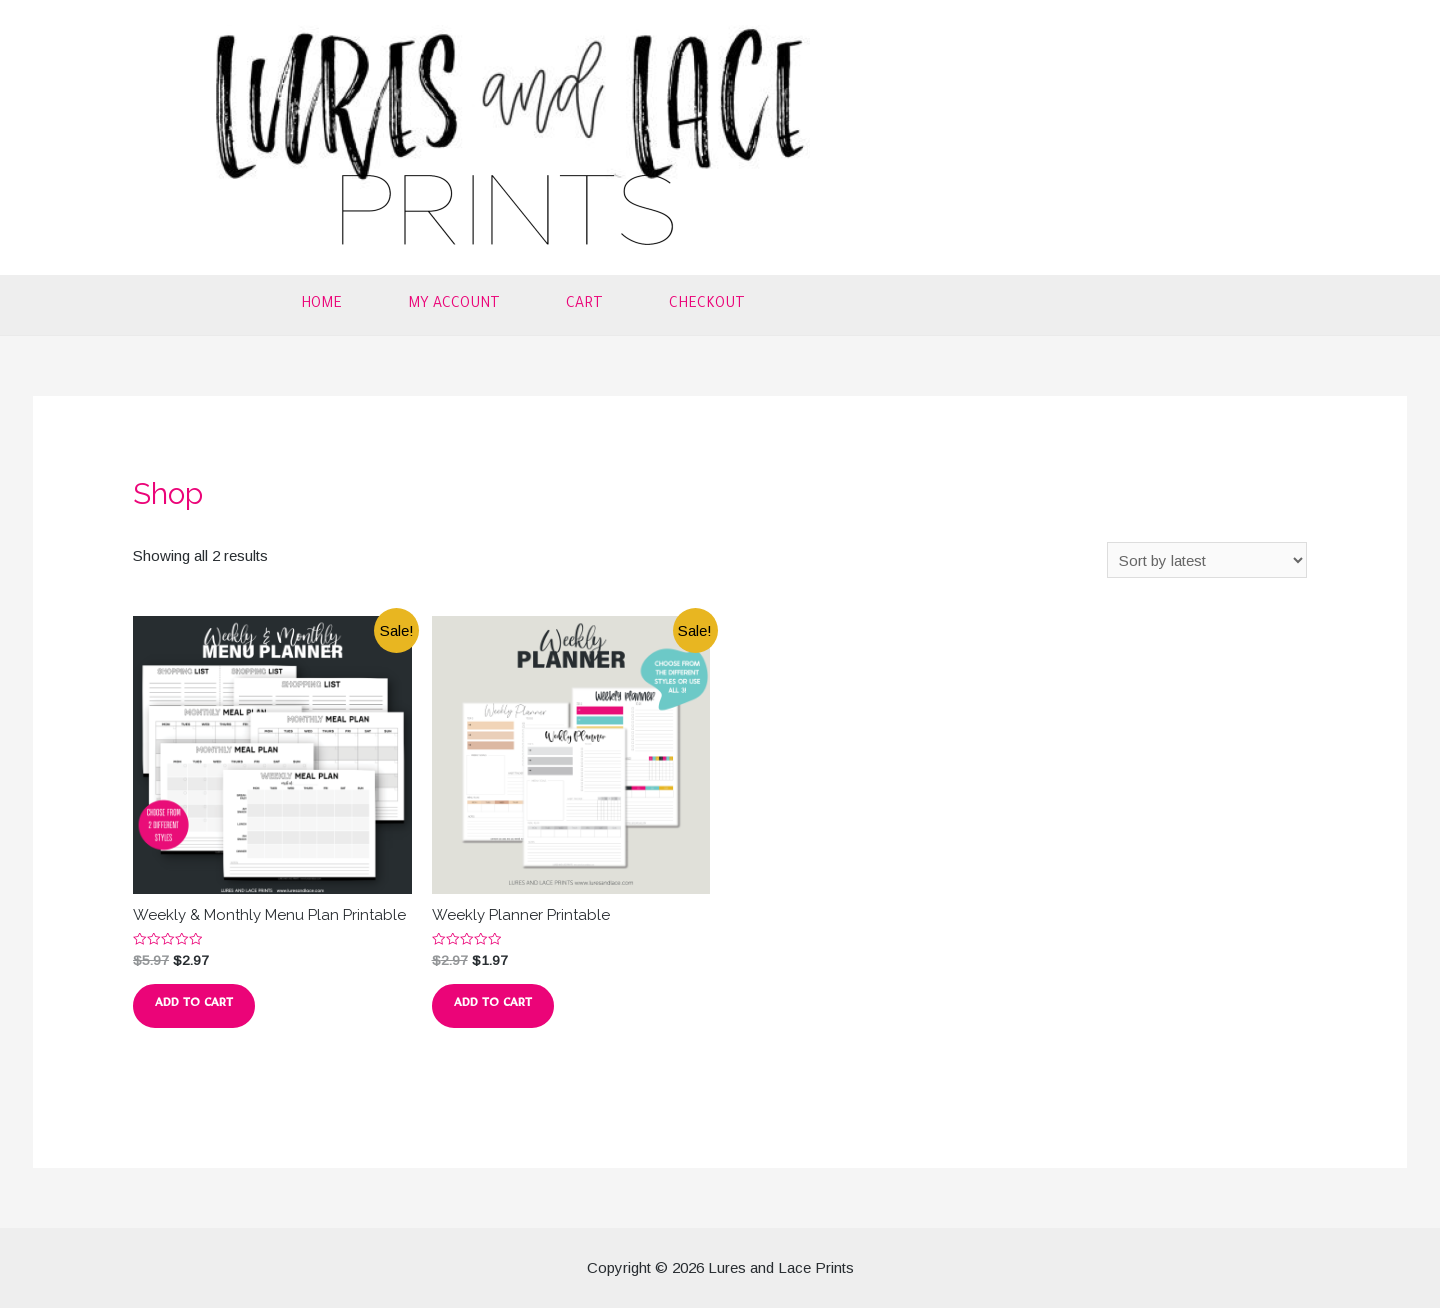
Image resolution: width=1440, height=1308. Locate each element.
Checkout (707, 305)
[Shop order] (1207, 560)
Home (321, 305)
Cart (584, 305)
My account (454, 305)
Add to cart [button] (194, 1005)
